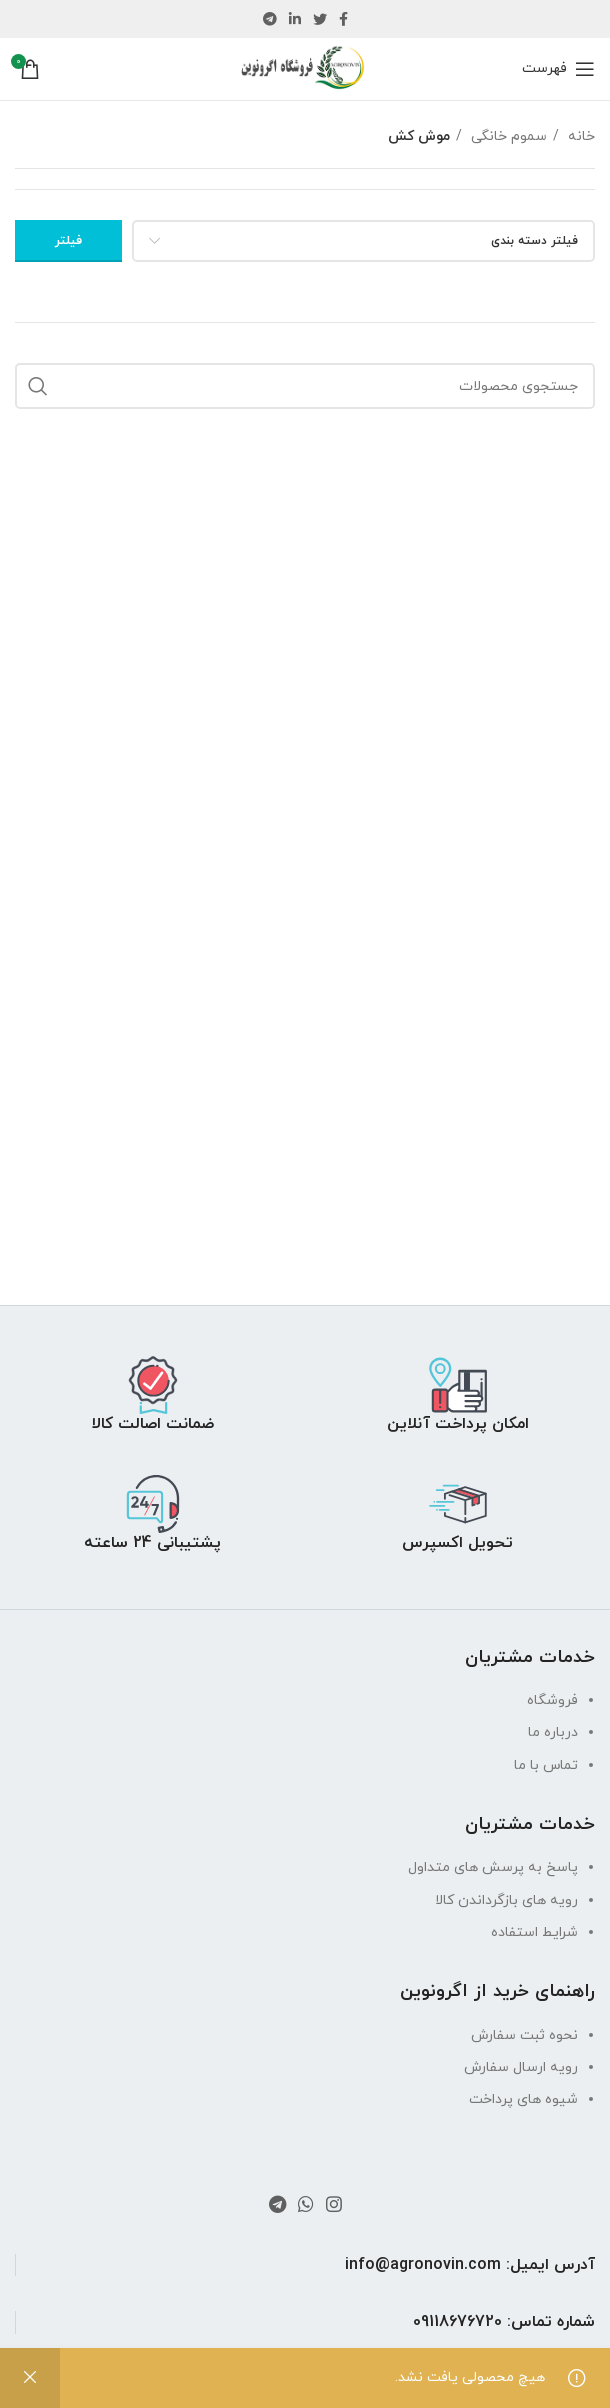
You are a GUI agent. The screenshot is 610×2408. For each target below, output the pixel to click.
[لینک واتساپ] (306, 2204)
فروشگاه (552, 1700)
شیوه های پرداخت (523, 2099)
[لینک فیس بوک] (343, 19)
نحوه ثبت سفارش (524, 2035)
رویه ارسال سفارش (521, 2067)
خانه (579, 136)
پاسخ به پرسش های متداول (493, 1867)
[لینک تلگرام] (270, 19)
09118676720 (457, 2322)
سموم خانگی (507, 136)
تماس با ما (546, 1765)
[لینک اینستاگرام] (334, 2204)
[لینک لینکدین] (295, 19)
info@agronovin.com (423, 2265)
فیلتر (68, 241)
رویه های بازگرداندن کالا (506, 1900)
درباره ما (553, 1732)
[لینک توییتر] (320, 19)
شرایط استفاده (534, 1932)
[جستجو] (305, 386)
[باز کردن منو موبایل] (558, 69)
